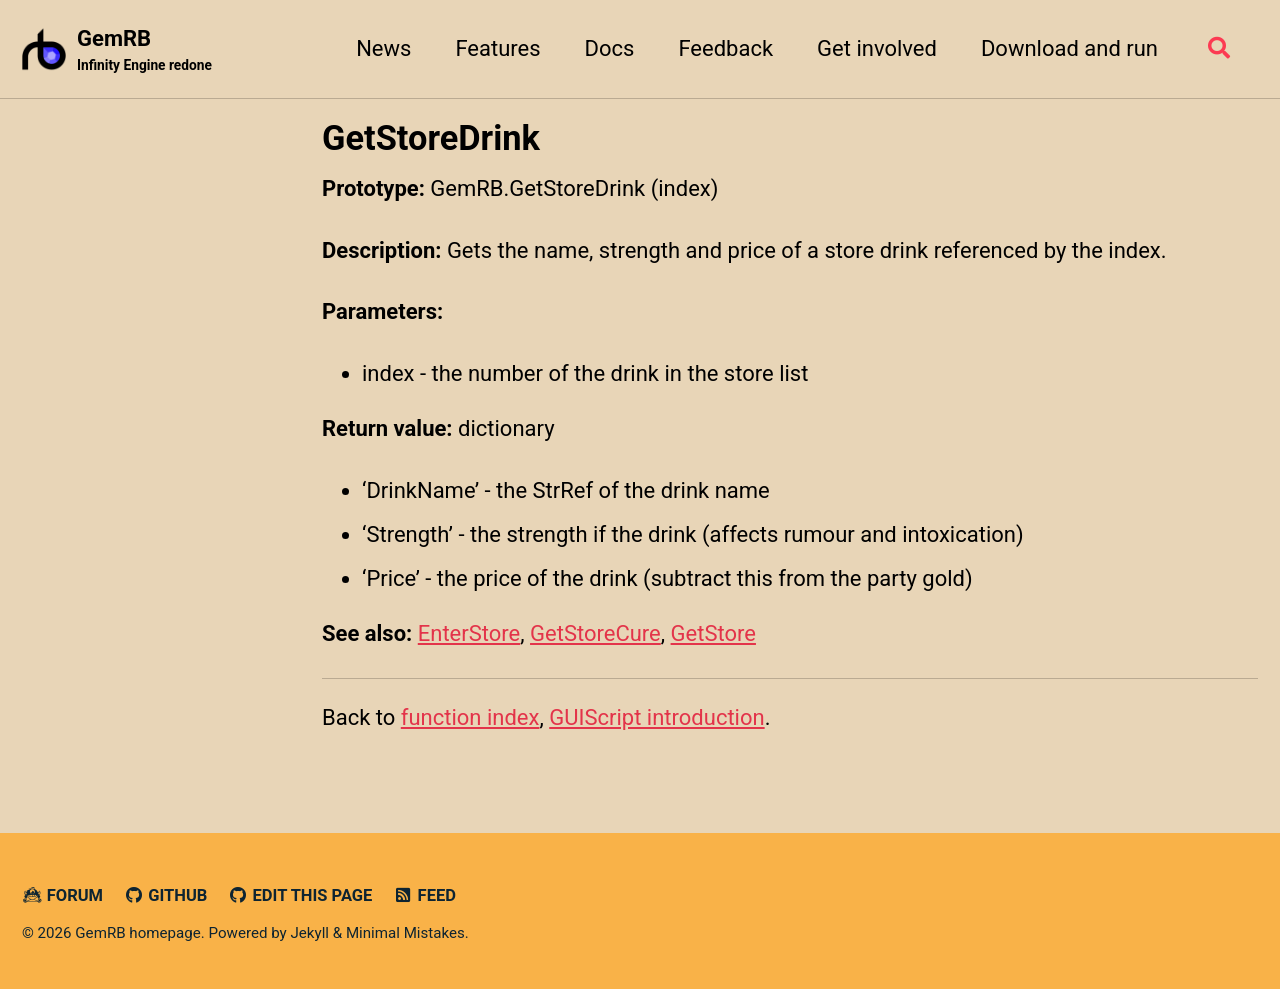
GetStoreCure (595, 633)
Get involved (877, 48)
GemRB (144, 51)
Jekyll (309, 933)
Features (497, 48)
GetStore (713, 633)
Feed (424, 895)
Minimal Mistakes (405, 933)
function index (470, 717)
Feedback (725, 48)
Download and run (1069, 48)
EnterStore (469, 633)
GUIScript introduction (656, 717)
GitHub (166, 895)
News (383, 48)
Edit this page (300, 895)
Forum (62, 895)
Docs (610, 48)
